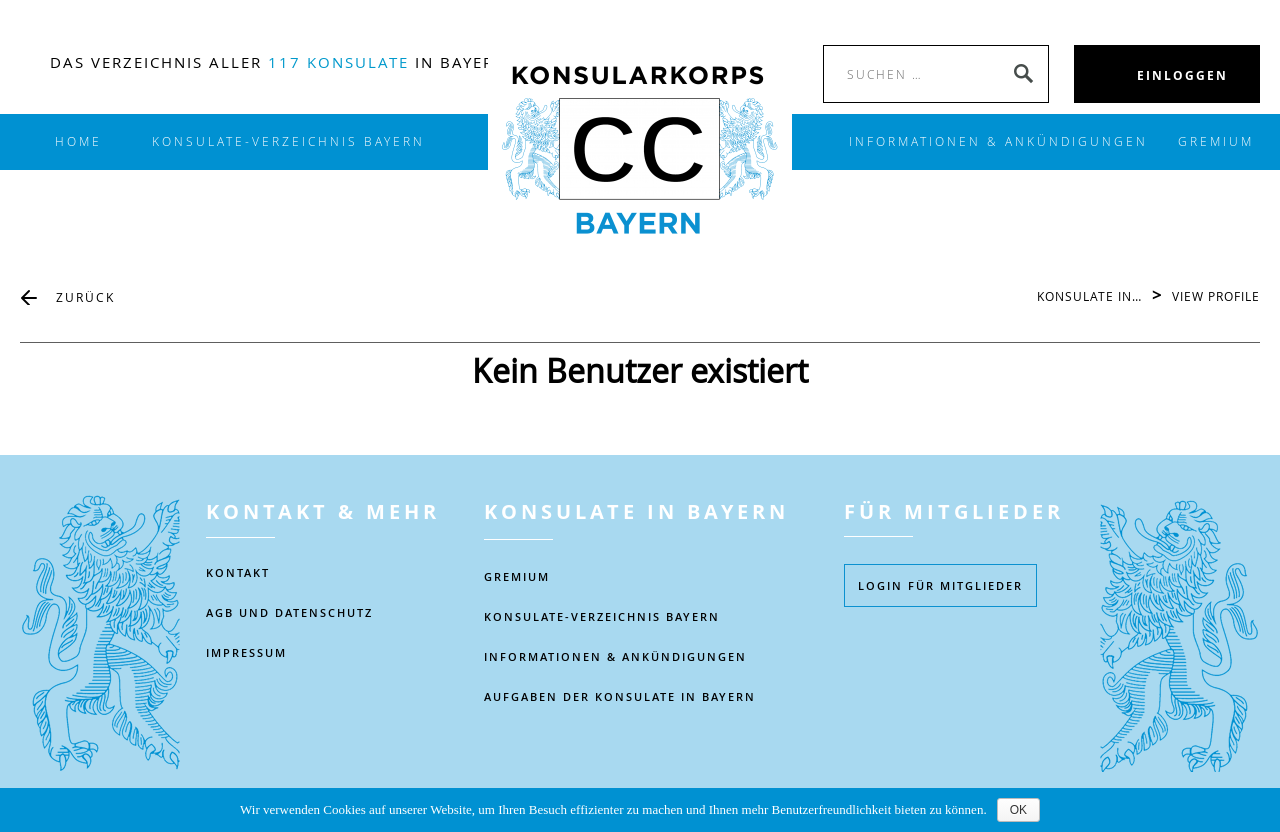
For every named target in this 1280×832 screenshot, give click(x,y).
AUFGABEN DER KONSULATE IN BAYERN (620, 696)
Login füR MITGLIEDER (940, 585)
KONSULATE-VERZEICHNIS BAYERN (288, 141)
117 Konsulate (338, 62)
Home (78, 141)
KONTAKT (238, 572)
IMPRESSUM (246, 652)
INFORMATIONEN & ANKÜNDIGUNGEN (998, 141)
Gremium (1216, 141)
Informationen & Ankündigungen (615, 656)
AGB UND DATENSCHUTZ (289, 612)
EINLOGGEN (1182, 75)
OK (1018, 810)
